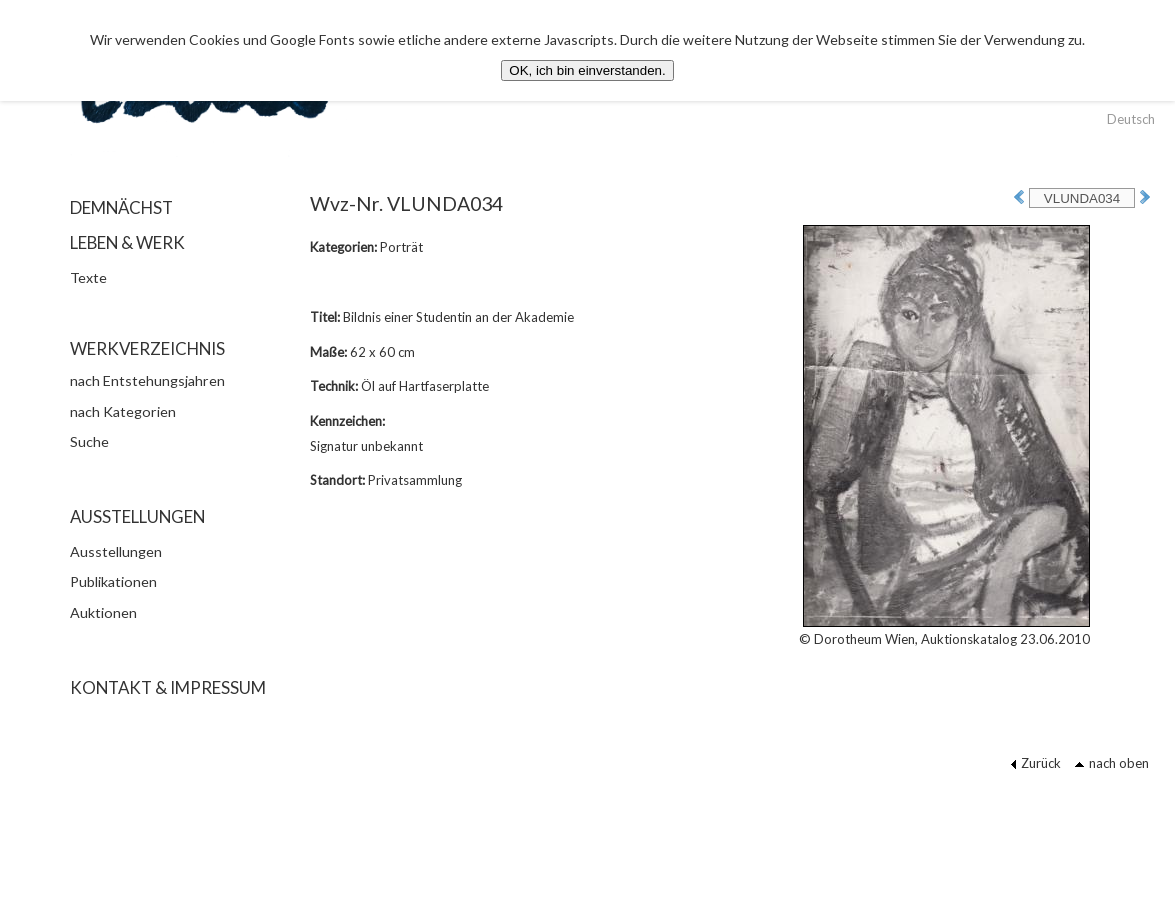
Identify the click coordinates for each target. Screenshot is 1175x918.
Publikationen (113, 581)
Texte (88, 277)
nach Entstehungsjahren (147, 380)
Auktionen (103, 612)
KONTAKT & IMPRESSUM (168, 687)
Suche (89, 441)
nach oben (1111, 763)
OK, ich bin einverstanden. (587, 70)
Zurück (1035, 763)
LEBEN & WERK (127, 242)
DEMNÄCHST (121, 207)
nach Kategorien (123, 411)
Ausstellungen (116, 551)
